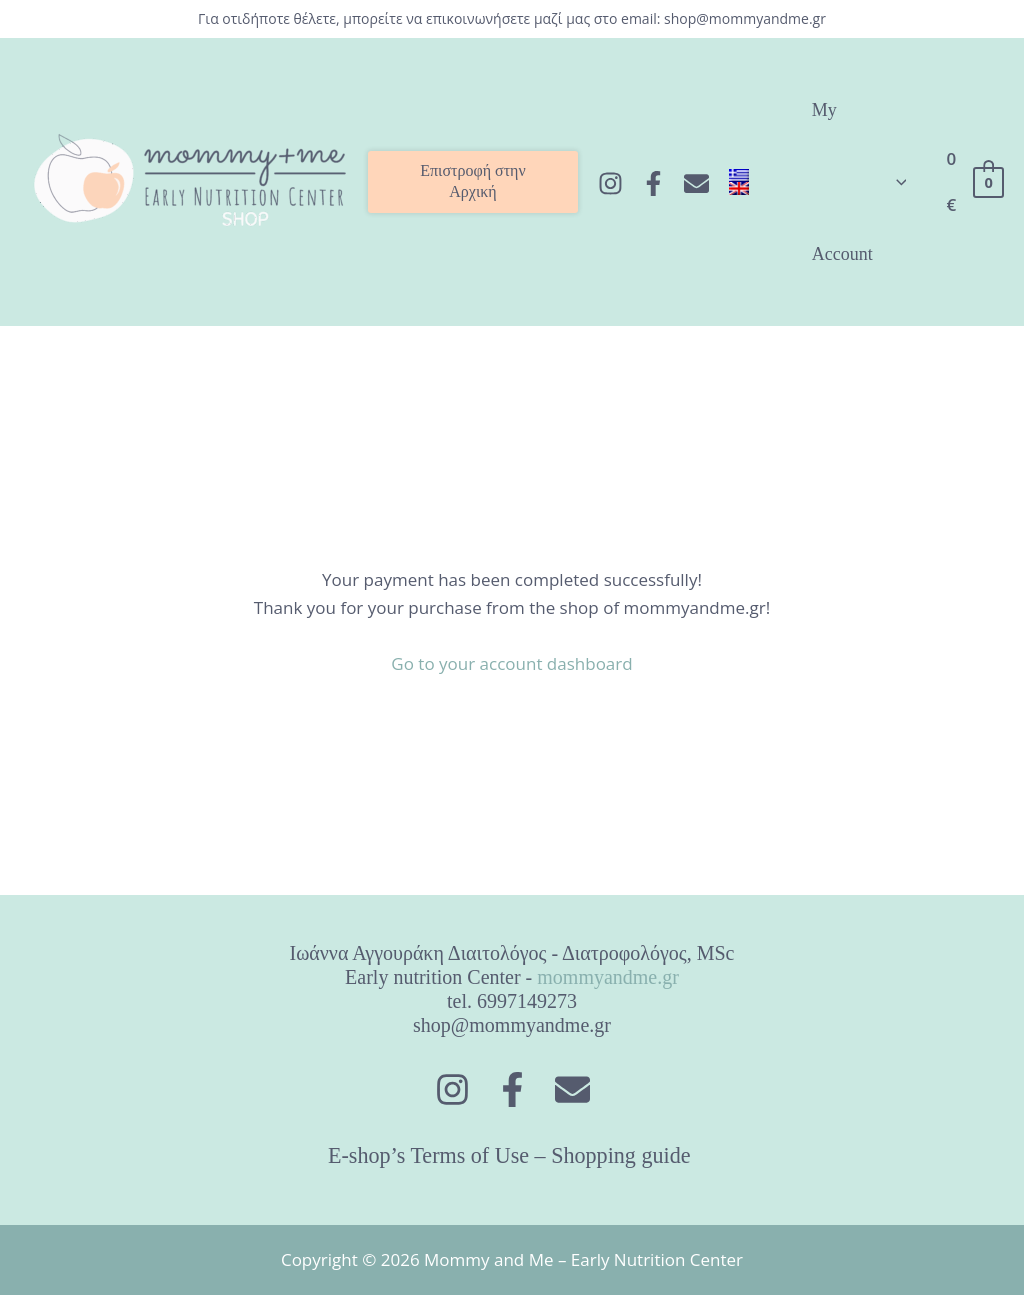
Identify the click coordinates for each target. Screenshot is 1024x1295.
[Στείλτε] (696, 183)
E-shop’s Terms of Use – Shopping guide (512, 1155)
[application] (896, 182)
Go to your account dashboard (511, 663)
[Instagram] (610, 183)
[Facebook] (653, 183)
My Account (859, 182)
